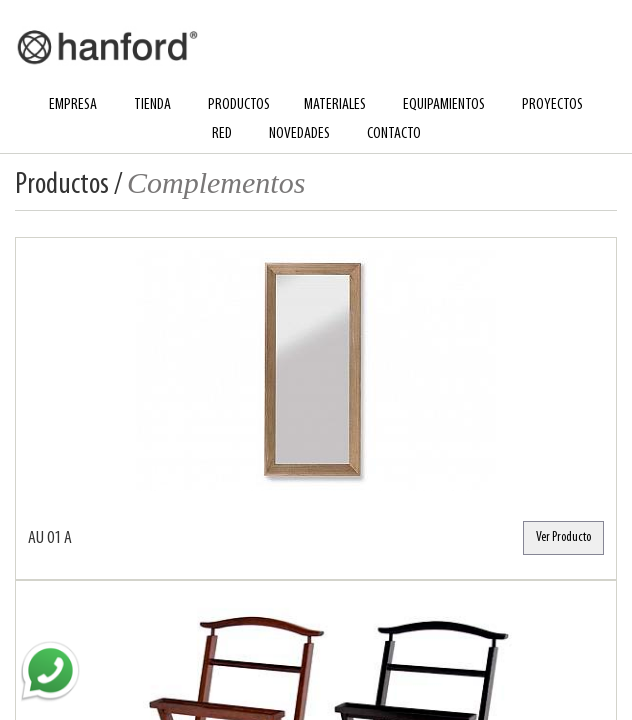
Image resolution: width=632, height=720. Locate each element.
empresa (73, 105)
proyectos (552, 105)
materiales (335, 105)
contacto (394, 134)
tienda (152, 105)
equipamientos (444, 105)
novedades (299, 134)
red (222, 134)
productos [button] (239, 105)
